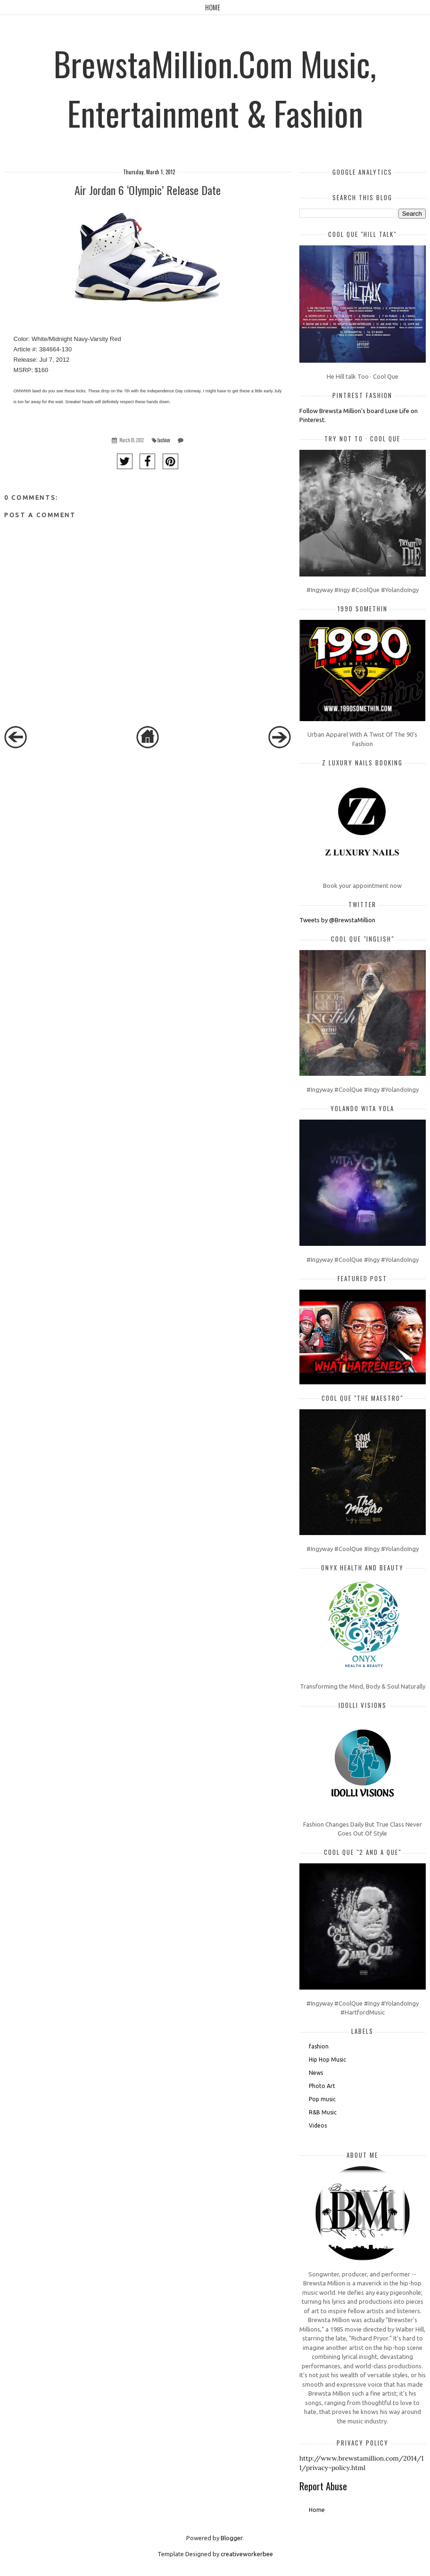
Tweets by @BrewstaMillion (337, 920)
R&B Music (323, 2112)
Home (212, 7)
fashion (163, 440)
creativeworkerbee (247, 2554)
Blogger (231, 2538)
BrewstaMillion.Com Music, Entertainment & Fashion (215, 88)
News (316, 2073)
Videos (318, 2125)
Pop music (322, 2099)
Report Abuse (323, 2485)
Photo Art (322, 2086)
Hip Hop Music (327, 2059)
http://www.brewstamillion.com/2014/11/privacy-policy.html (361, 2463)
